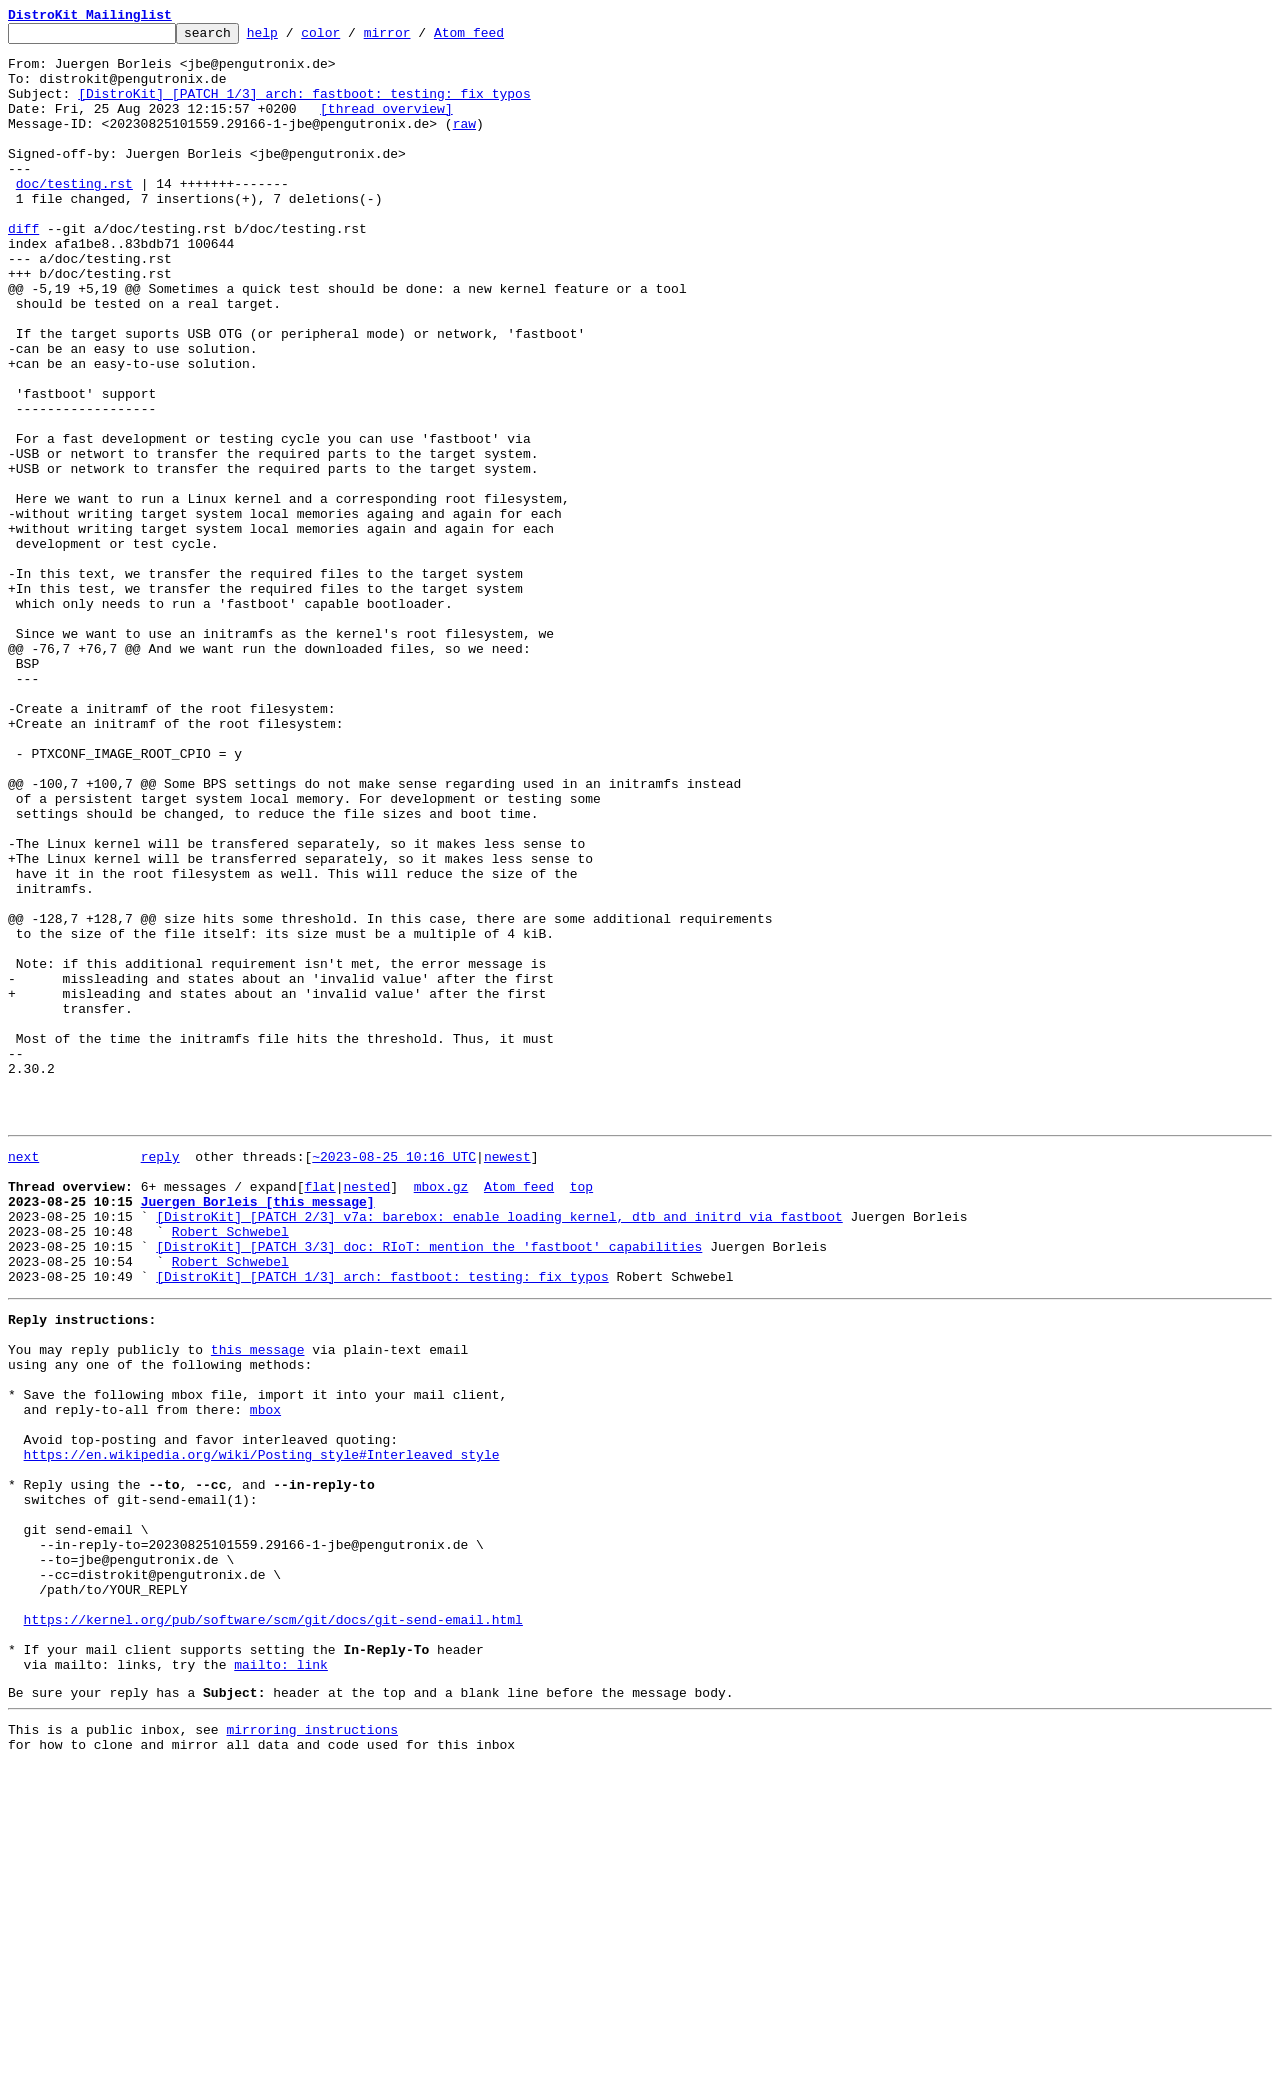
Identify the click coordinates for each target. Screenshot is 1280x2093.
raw (464, 144)
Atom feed (500, 38)
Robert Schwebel (230, 1468)
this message (258, 1604)
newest (507, 1378)
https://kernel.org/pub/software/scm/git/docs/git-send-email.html (273, 1928)
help (293, 38)
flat (319, 1414)
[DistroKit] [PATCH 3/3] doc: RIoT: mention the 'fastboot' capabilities (429, 1486)
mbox (265, 1676)
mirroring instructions (312, 2053)
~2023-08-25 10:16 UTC (394, 1378)
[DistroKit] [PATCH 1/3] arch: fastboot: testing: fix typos (304, 108)
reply (160, 1378)
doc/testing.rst (74, 216)
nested (366, 1414)
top (581, 1414)
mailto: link (281, 1982)
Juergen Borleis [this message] (258, 1432)
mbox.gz (441, 1414)
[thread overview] (386, 126)
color (351, 38)
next (23, 1378)
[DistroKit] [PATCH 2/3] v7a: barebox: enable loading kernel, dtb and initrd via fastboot (499, 1450)
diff (23, 270)
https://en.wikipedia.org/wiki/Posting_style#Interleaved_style (262, 1730)
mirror (418, 38)
